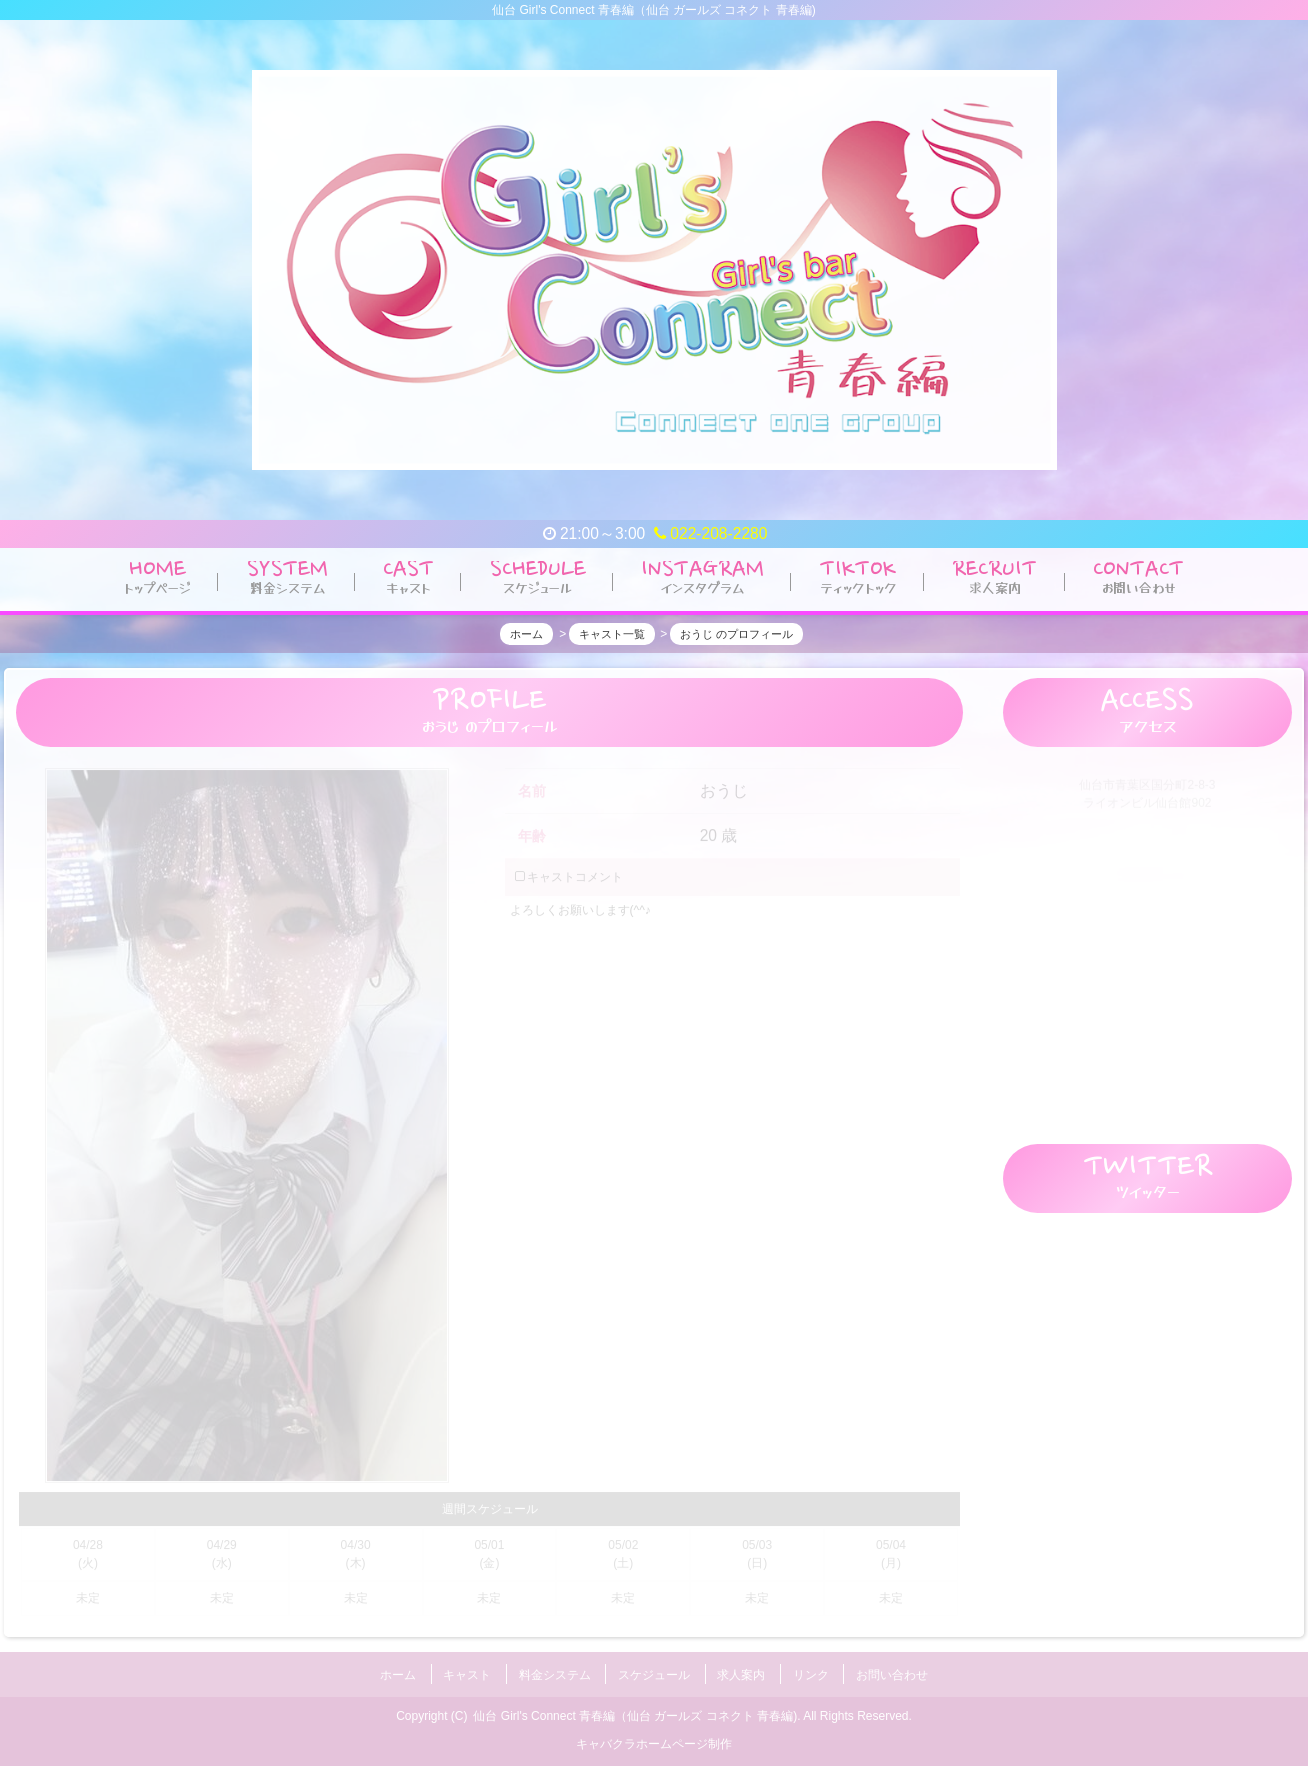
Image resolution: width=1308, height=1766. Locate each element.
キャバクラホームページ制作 (654, 1737)
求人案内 (741, 1671)
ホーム (398, 1671)
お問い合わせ (892, 1671)
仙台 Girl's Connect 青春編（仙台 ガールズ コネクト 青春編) (635, 1709)
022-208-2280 (710, 533)
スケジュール (654, 1671)
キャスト (467, 1671)
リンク (811, 1671)
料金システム (555, 1671)
